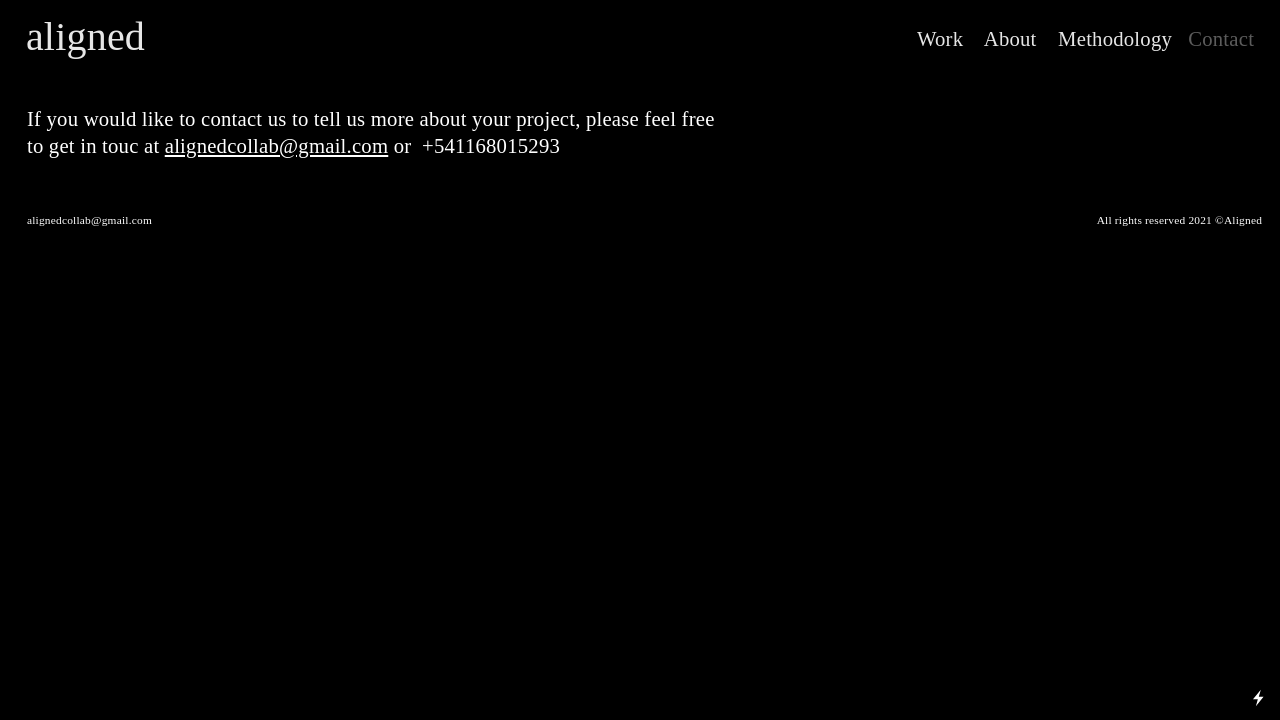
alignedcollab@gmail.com (277, 146)
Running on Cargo (1258, 611)
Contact (1221, 39)
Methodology (1107, 39)
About (1005, 39)
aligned (85, 36)
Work (940, 39)
